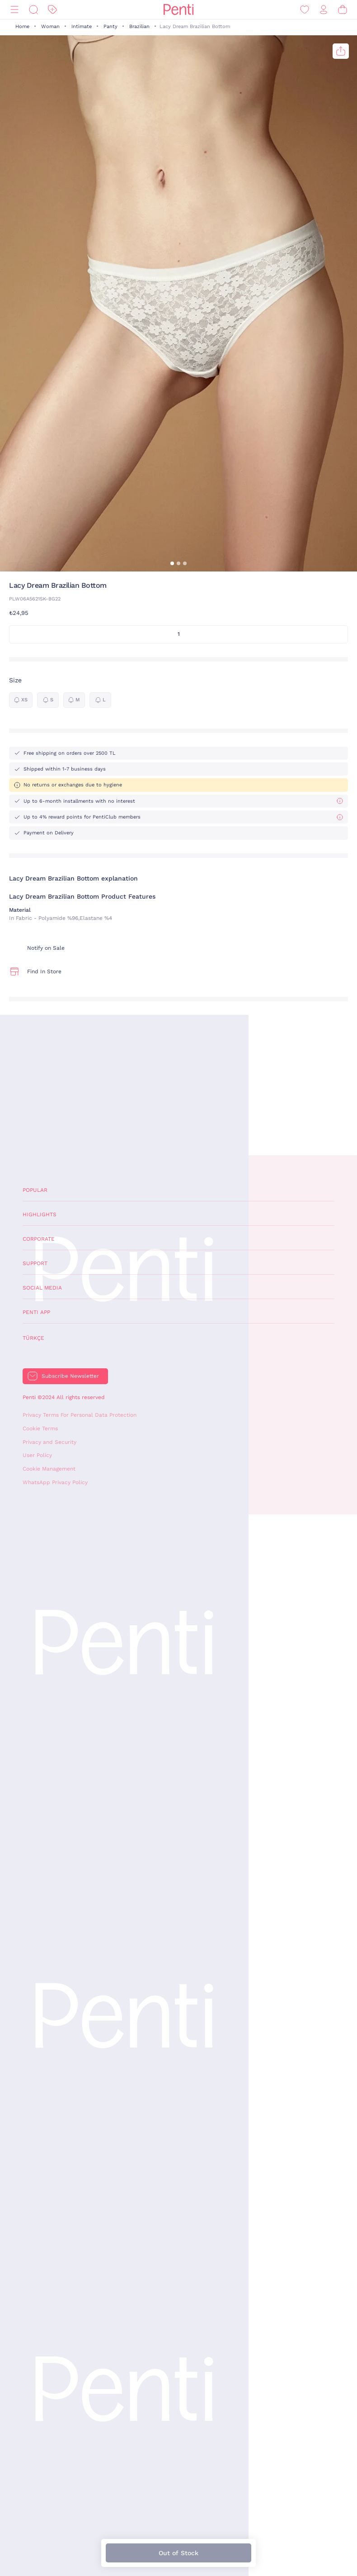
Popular (35, 1190)
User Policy (37, 1455)
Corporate (39, 1239)
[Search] (33, 9)
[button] (172, 563)
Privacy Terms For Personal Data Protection (79, 1415)
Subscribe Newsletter (70, 1376)
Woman (50, 26)
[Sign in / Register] (323, 9)
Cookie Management (49, 1469)
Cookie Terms (40, 1428)
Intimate (81, 26)
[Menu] (14, 9)
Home (22, 26)
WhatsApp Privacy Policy (55, 1482)
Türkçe (33, 1338)
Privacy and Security (49, 1442)
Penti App (36, 1312)
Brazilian (139, 26)
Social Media (42, 1288)
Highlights (39, 1214)
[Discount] (52, 9)
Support (35, 1263)
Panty (110, 26)
